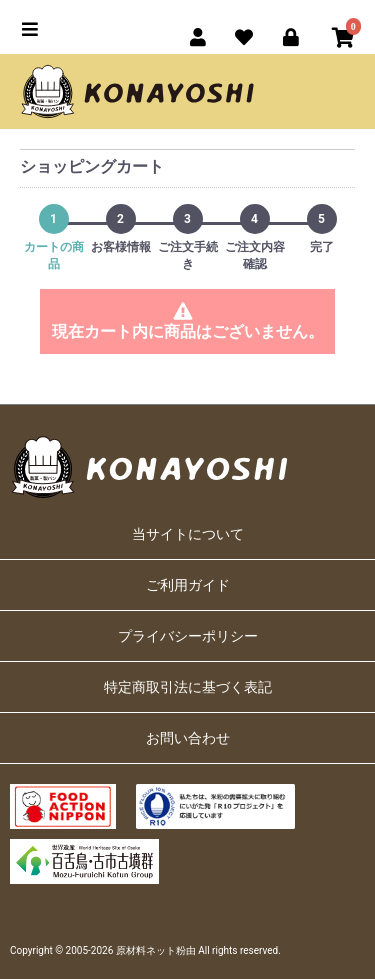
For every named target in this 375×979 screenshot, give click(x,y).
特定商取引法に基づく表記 (188, 687)
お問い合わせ (188, 738)
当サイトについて (188, 534)
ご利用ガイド (188, 585)
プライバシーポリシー (188, 636)
